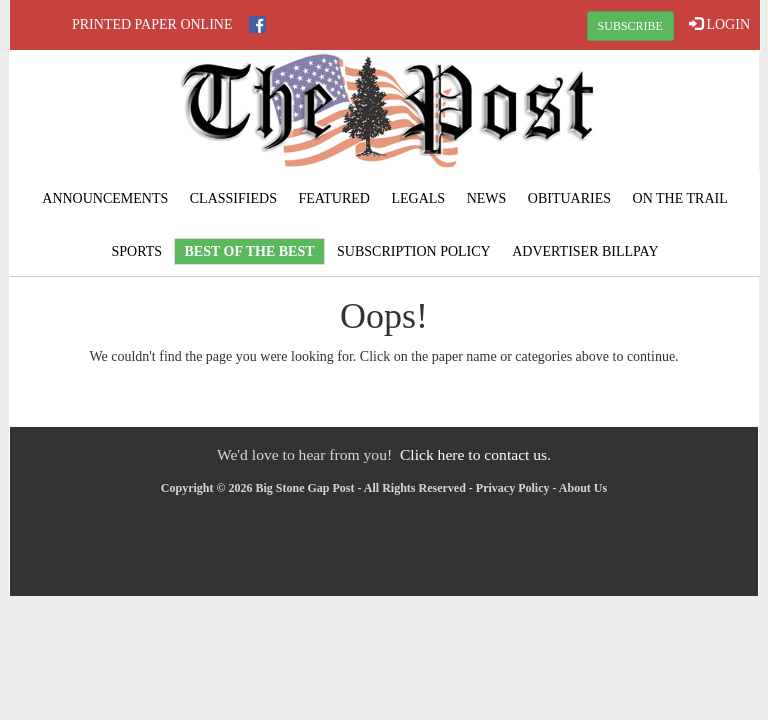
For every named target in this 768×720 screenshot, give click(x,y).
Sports (136, 251)
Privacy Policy (513, 488)
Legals (418, 198)
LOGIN (719, 24)
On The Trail (680, 198)
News (487, 198)
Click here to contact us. (475, 454)
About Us (583, 488)
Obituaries (569, 198)
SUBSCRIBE (630, 26)
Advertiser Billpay (585, 251)
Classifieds (233, 198)
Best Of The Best (249, 251)
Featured (334, 198)
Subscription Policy (414, 251)
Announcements (105, 198)
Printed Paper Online (152, 24)
